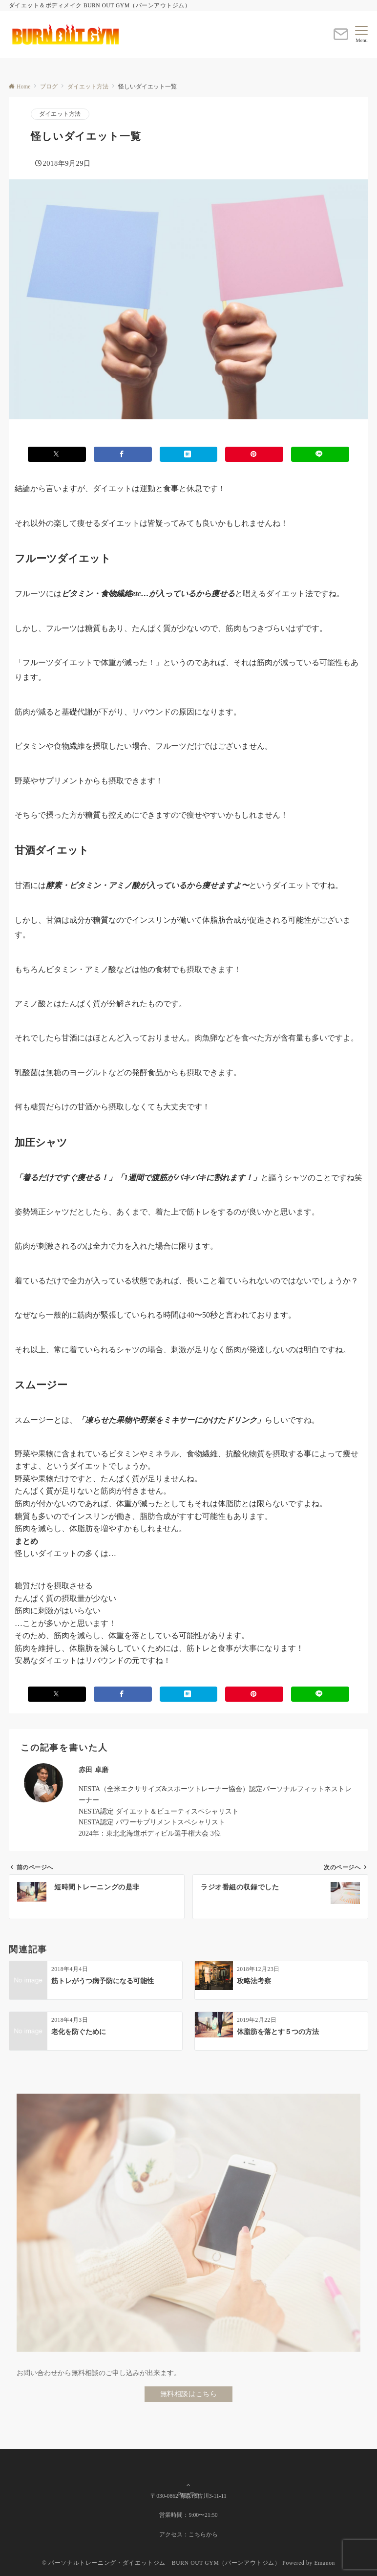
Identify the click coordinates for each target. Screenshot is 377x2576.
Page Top (188, 2474)
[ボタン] (341, 38)
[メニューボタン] (361, 34)
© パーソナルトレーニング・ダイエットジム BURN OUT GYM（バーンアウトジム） (161, 2563)
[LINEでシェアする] (320, 454)
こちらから (203, 2535)
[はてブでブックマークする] (189, 454)
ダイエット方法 (60, 114)
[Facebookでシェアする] (123, 454)
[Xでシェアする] (57, 454)
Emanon (324, 2563)
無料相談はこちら (188, 2394)
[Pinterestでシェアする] (254, 454)
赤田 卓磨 (94, 1770)
